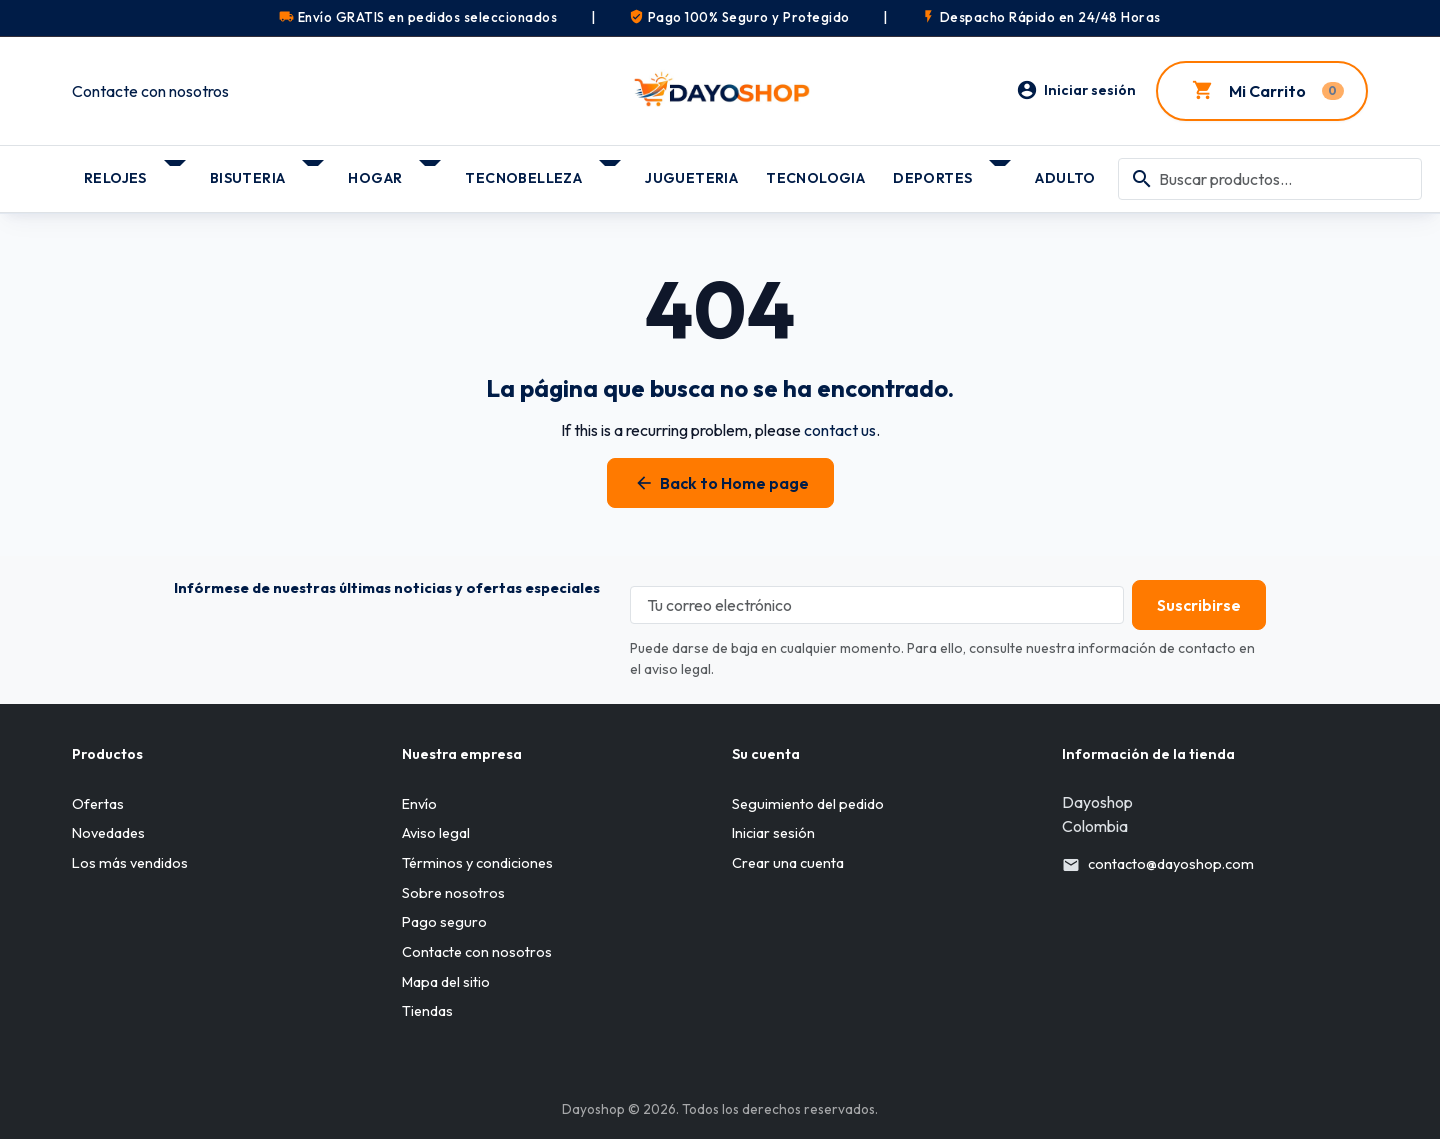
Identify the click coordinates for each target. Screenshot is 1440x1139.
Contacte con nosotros (150, 91)
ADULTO (1065, 178)
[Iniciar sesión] (1076, 91)
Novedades (108, 834)
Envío (419, 804)
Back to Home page (720, 483)
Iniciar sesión (773, 834)
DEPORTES (932, 178)
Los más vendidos (130, 863)
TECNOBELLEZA (523, 178)
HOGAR (375, 178)
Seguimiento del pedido (808, 804)
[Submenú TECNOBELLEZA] (611, 171)
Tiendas (427, 1011)
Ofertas (98, 804)
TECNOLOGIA (815, 178)
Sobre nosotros (453, 893)
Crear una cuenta (788, 863)
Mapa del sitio (446, 982)
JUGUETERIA (691, 178)
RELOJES (115, 178)
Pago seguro (444, 923)
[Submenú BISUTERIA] (314, 171)
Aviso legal (436, 834)
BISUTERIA (248, 178)
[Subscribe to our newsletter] (1191, 605)
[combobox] (1270, 179)
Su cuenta (766, 754)
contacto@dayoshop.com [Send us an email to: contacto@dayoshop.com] (1171, 864)
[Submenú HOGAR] (431, 171)
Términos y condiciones (477, 863)
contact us (840, 430)
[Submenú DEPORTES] (1001, 171)
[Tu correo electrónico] (869, 605)
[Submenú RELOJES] (176, 171)
